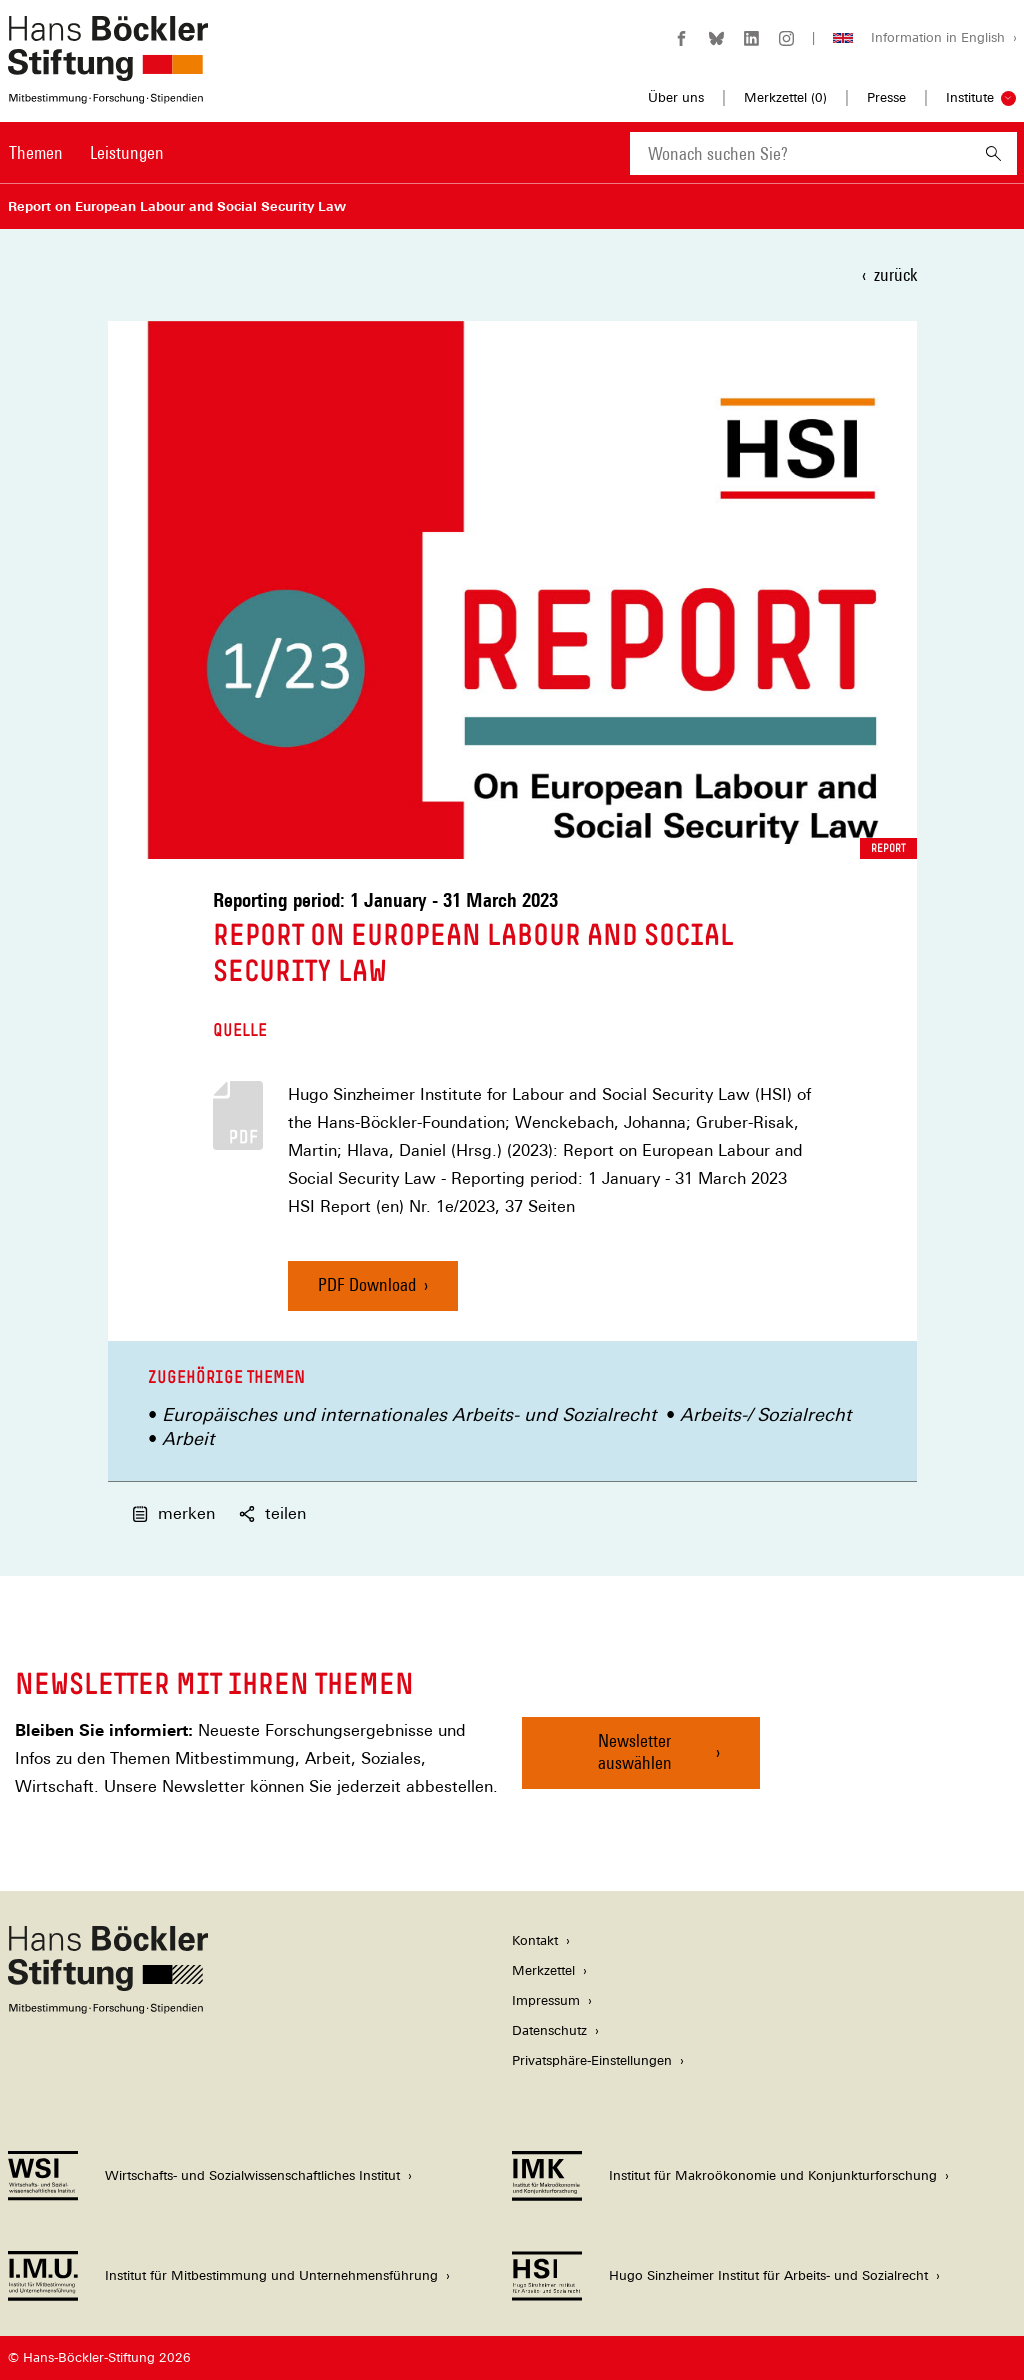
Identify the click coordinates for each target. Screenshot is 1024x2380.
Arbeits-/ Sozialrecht (765, 1414)
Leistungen (127, 152)
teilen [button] (272, 1513)
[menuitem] (36, 166)
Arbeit (188, 1438)
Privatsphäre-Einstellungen (592, 2060)
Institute (970, 97)
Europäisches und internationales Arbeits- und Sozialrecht (409, 1414)
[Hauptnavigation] (86, 153)
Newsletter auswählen (635, 1751)
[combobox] (800, 153)
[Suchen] (993, 153)
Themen (36, 152)
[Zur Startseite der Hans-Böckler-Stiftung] (108, 93)
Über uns (676, 97)
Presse (886, 97)
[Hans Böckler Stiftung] (108, 2008)
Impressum (546, 2000)
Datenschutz (549, 2030)
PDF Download (367, 1284)
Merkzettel (543, 1970)
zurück (895, 274)
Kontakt (535, 1940)
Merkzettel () (785, 98)
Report (888, 848)
